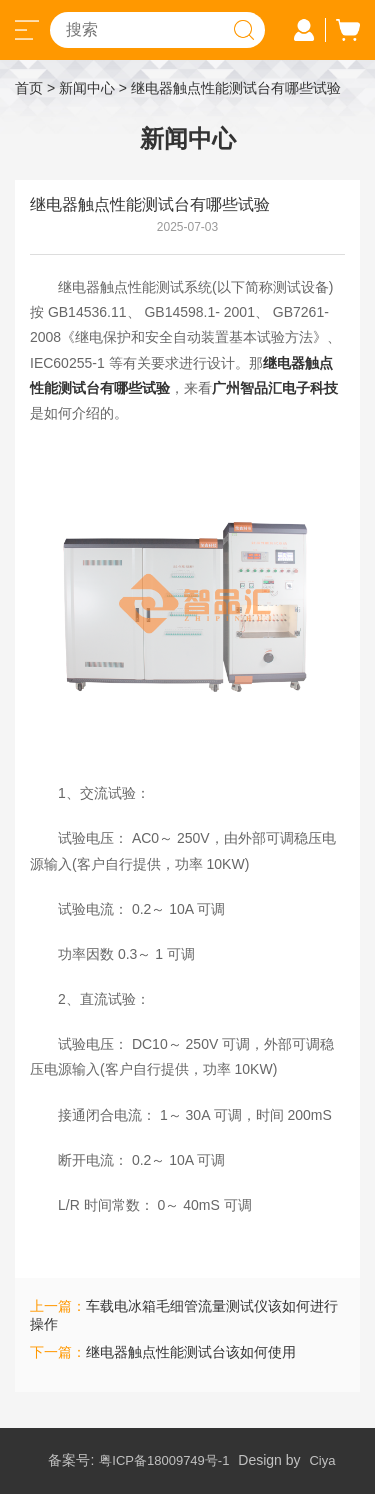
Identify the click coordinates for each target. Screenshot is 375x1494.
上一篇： (184, 1315)
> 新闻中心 (81, 88)
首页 (29, 88)
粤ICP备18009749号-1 (164, 1460)
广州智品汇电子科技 (275, 388)
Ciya (322, 1460)
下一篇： (163, 1352)
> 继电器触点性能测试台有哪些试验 (230, 88)
